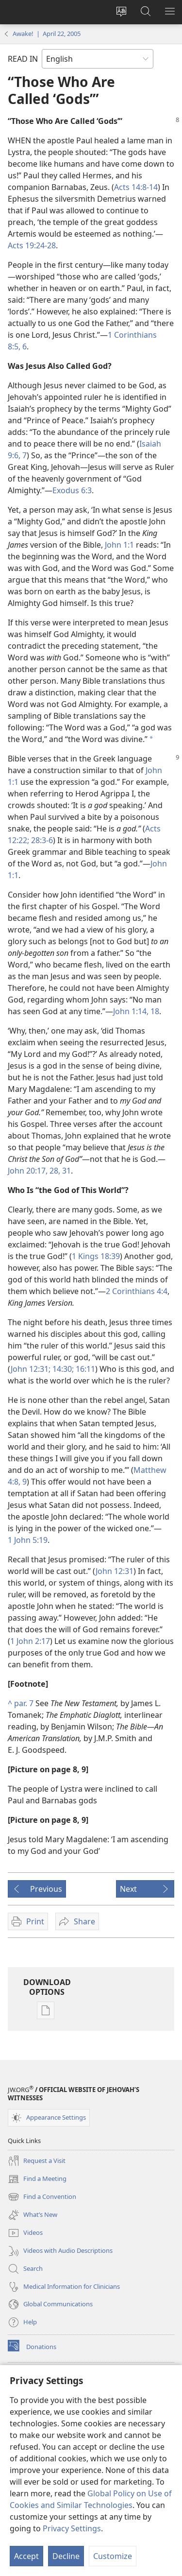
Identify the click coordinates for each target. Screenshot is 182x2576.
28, (54, 1170)
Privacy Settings (72, 2528)
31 (65, 1170)
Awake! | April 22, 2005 (47, 33)
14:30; (62, 1369)
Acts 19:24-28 (32, 245)
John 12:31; (30, 1369)
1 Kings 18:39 (96, 1256)
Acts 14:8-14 (136, 187)
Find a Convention (42, 2197)
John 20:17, (28, 1170)
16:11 (84, 1369)
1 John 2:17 (30, 1641)
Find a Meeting (37, 2179)
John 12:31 (114, 1571)
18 (154, 1011)
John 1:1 (119, 544)
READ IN (23, 58)
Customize (112, 2556)
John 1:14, (131, 1011)
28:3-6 (41, 840)
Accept (26, 2556)
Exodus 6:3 (72, 490)
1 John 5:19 (28, 1540)
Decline (66, 2556)
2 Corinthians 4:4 (136, 1291)
